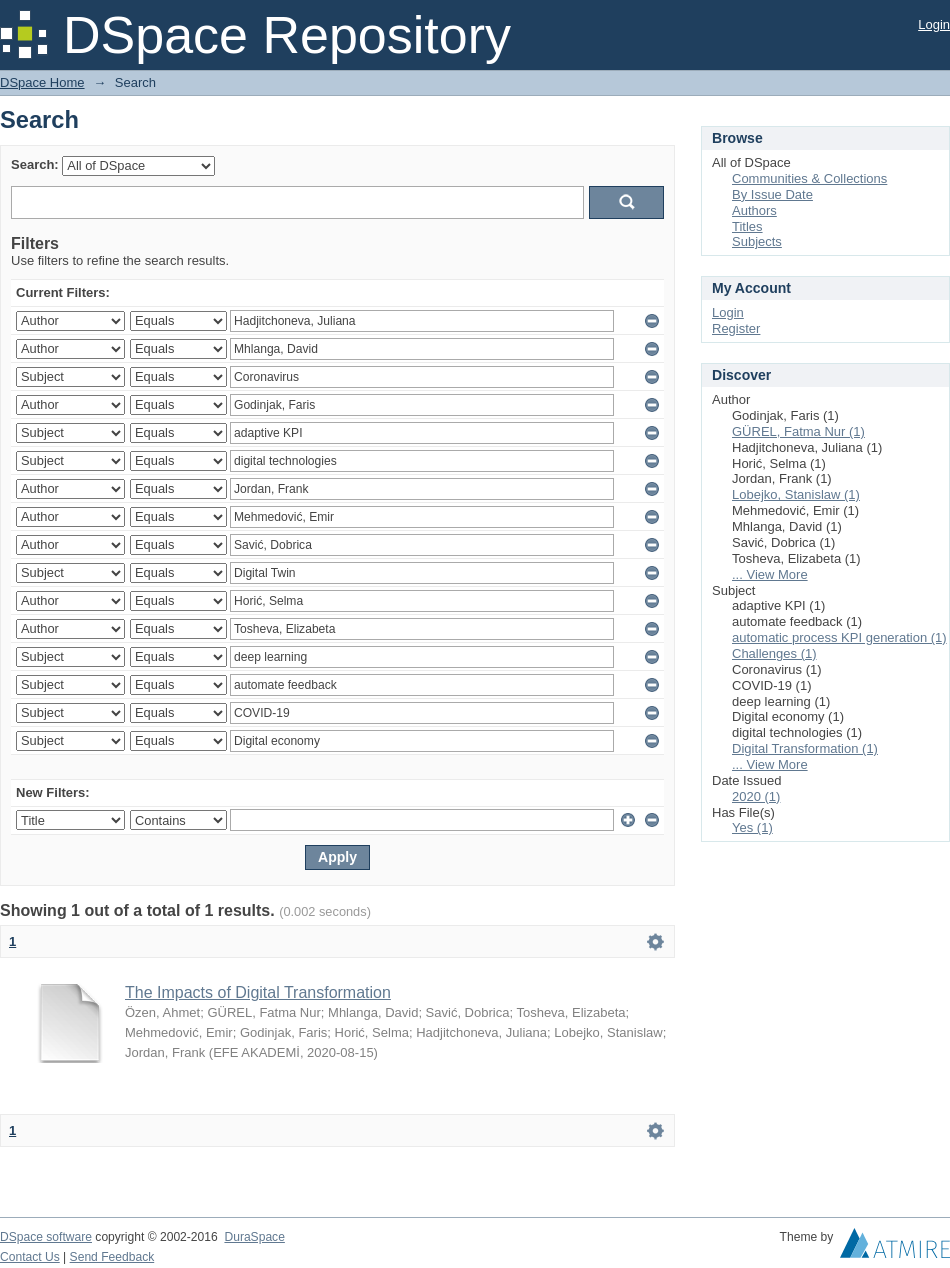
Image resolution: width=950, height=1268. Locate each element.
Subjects (757, 241)
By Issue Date (772, 194)
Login (934, 24)
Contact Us (30, 1257)
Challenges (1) (774, 653)
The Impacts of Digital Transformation (258, 992)
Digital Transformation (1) (805, 748)
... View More (770, 574)
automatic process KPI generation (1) (839, 637)
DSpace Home (42, 82)
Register (736, 328)
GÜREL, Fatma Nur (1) (798, 431)
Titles (747, 226)
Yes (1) (752, 827)
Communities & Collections (809, 178)
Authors (754, 210)
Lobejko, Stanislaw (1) (796, 494)
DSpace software (46, 1237)
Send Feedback (112, 1257)
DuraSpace (254, 1237)
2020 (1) (756, 796)
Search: (35, 164)
